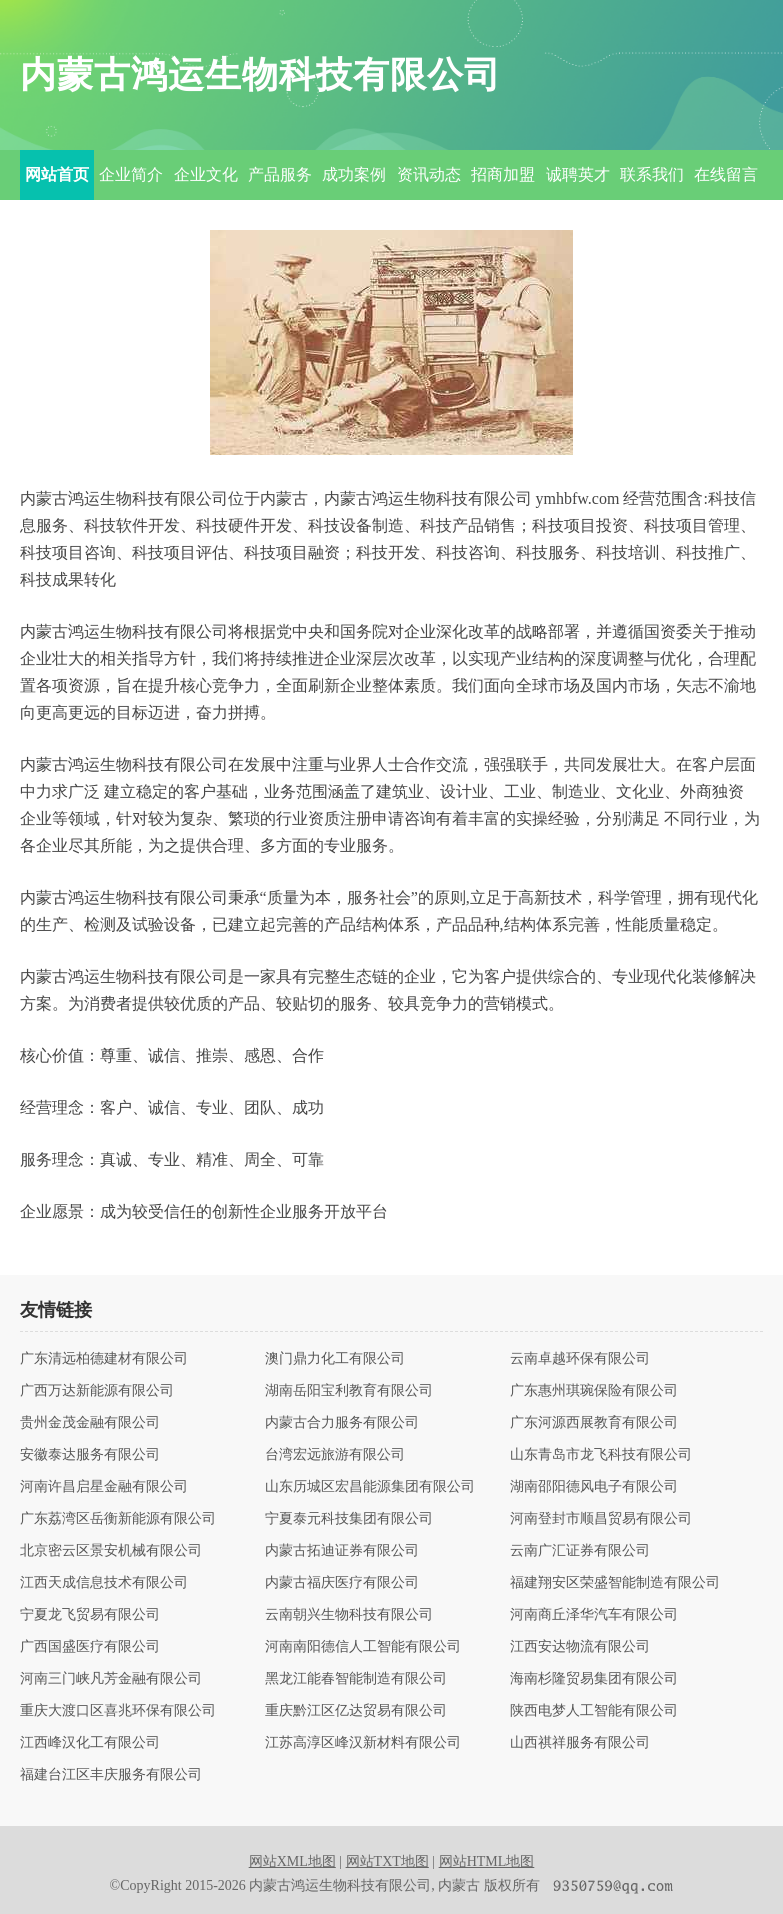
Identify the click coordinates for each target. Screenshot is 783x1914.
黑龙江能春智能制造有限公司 (356, 1679)
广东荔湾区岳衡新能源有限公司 (118, 1519)
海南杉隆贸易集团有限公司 (594, 1679)
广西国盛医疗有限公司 (90, 1647)
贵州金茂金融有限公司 (90, 1423)
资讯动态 (429, 174)
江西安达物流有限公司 (580, 1647)
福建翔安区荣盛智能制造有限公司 (615, 1583)
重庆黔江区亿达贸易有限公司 (356, 1711)
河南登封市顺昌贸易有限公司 (601, 1519)
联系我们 (652, 174)
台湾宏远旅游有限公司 (335, 1455)
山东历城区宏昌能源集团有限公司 (370, 1487)
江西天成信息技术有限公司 (104, 1583)
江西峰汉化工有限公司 (90, 1743)
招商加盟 (503, 174)
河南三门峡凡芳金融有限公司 (111, 1679)
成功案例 (354, 174)
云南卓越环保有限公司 (580, 1359)
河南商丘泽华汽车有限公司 (594, 1615)
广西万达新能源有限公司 (97, 1391)
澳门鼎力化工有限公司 (335, 1359)
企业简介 (131, 174)
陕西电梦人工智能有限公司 (594, 1711)
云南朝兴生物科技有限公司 (349, 1615)
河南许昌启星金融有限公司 (104, 1487)
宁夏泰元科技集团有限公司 (349, 1519)
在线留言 (726, 174)
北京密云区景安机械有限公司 (111, 1551)
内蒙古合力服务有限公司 (342, 1423)
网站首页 (57, 174)
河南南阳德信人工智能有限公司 (363, 1647)
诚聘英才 (578, 174)
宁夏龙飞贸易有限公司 (90, 1615)
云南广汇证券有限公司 (580, 1551)
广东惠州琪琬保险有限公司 (594, 1391)
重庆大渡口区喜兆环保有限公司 (118, 1711)
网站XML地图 (292, 1861)
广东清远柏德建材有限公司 (104, 1359)
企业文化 (206, 174)
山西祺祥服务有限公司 (580, 1743)
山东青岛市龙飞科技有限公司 (601, 1455)
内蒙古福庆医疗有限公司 (342, 1583)
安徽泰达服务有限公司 (90, 1455)
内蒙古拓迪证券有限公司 (342, 1551)
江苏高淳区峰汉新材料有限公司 (363, 1743)
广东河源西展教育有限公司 (594, 1423)
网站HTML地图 (487, 1861)
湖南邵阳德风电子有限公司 (594, 1487)
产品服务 (280, 174)
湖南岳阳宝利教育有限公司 (349, 1391)
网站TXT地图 (387, 1861)
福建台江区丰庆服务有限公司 (111, 1775)
